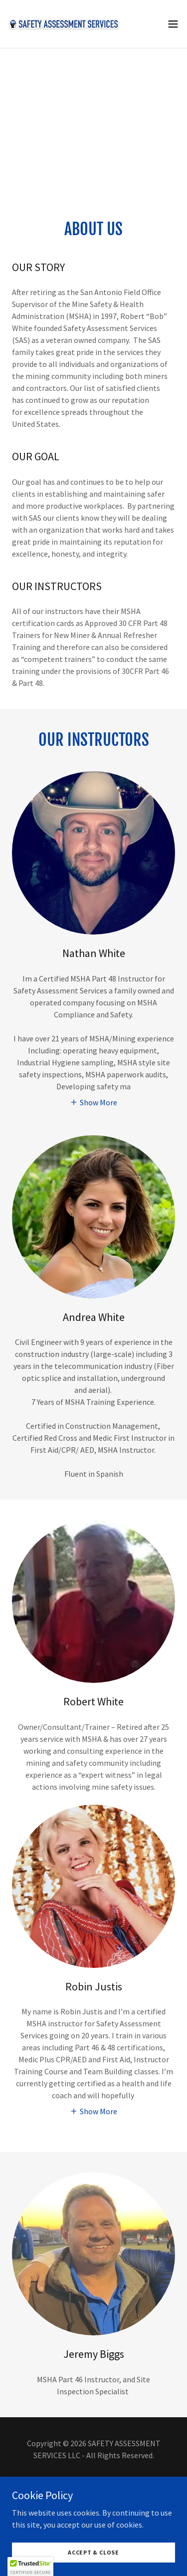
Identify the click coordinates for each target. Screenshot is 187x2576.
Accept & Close (93, 2552)
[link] (64, 24)
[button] (173, 24)
